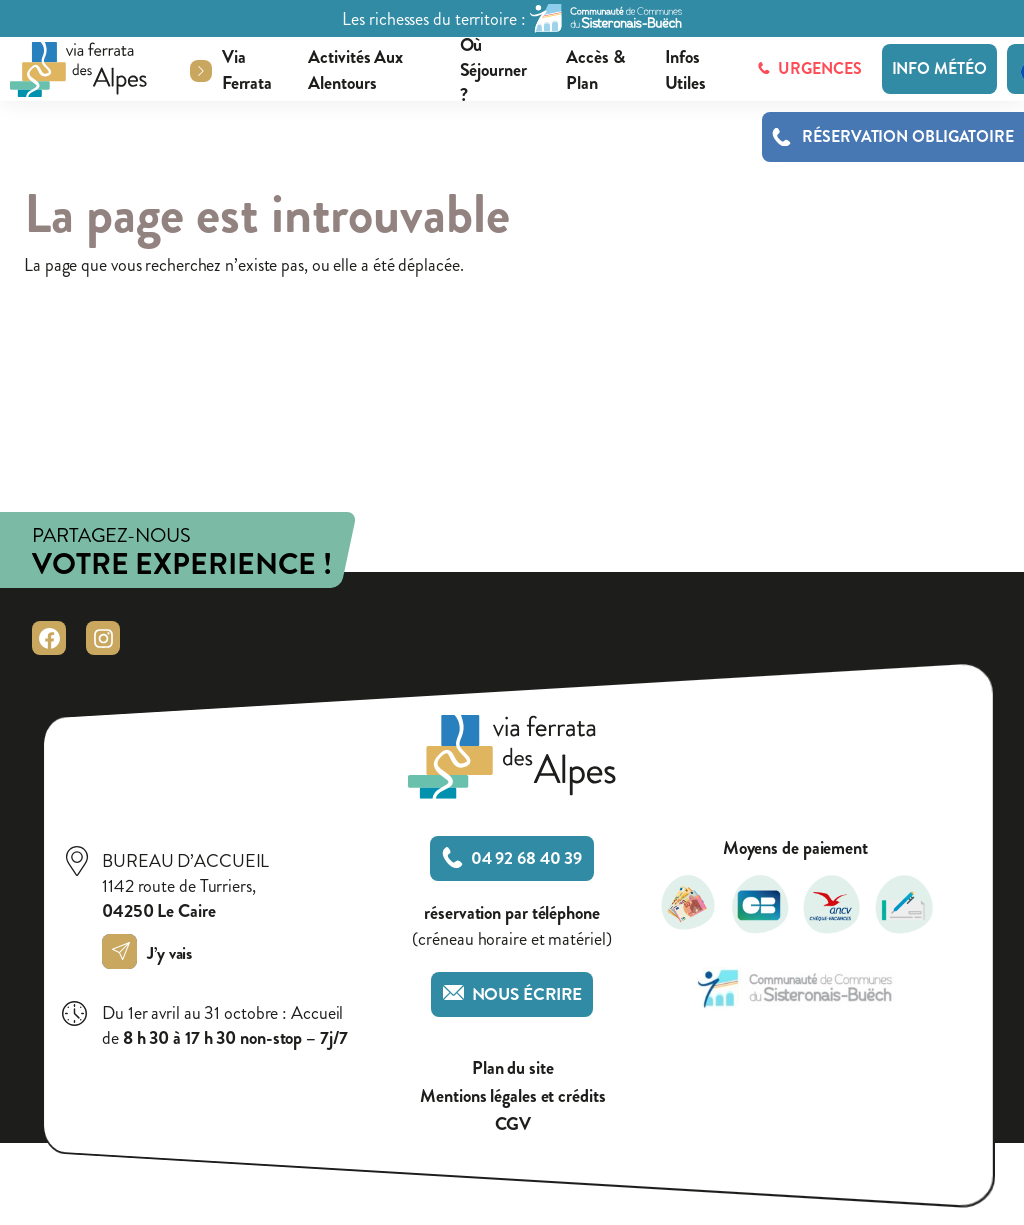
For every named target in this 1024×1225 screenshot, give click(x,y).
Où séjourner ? (493, 71)
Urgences (809, 68)
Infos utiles (685, 71)
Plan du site (513, 1068)
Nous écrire (512, 994)
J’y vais (152, 953)
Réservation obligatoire (908, 137)
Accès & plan (595, 71)
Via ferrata (247, 71)
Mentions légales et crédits (512, 1096)
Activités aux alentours (355, 71)
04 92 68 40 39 (512, 858)
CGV (513, 1124)
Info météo (939, 68)
